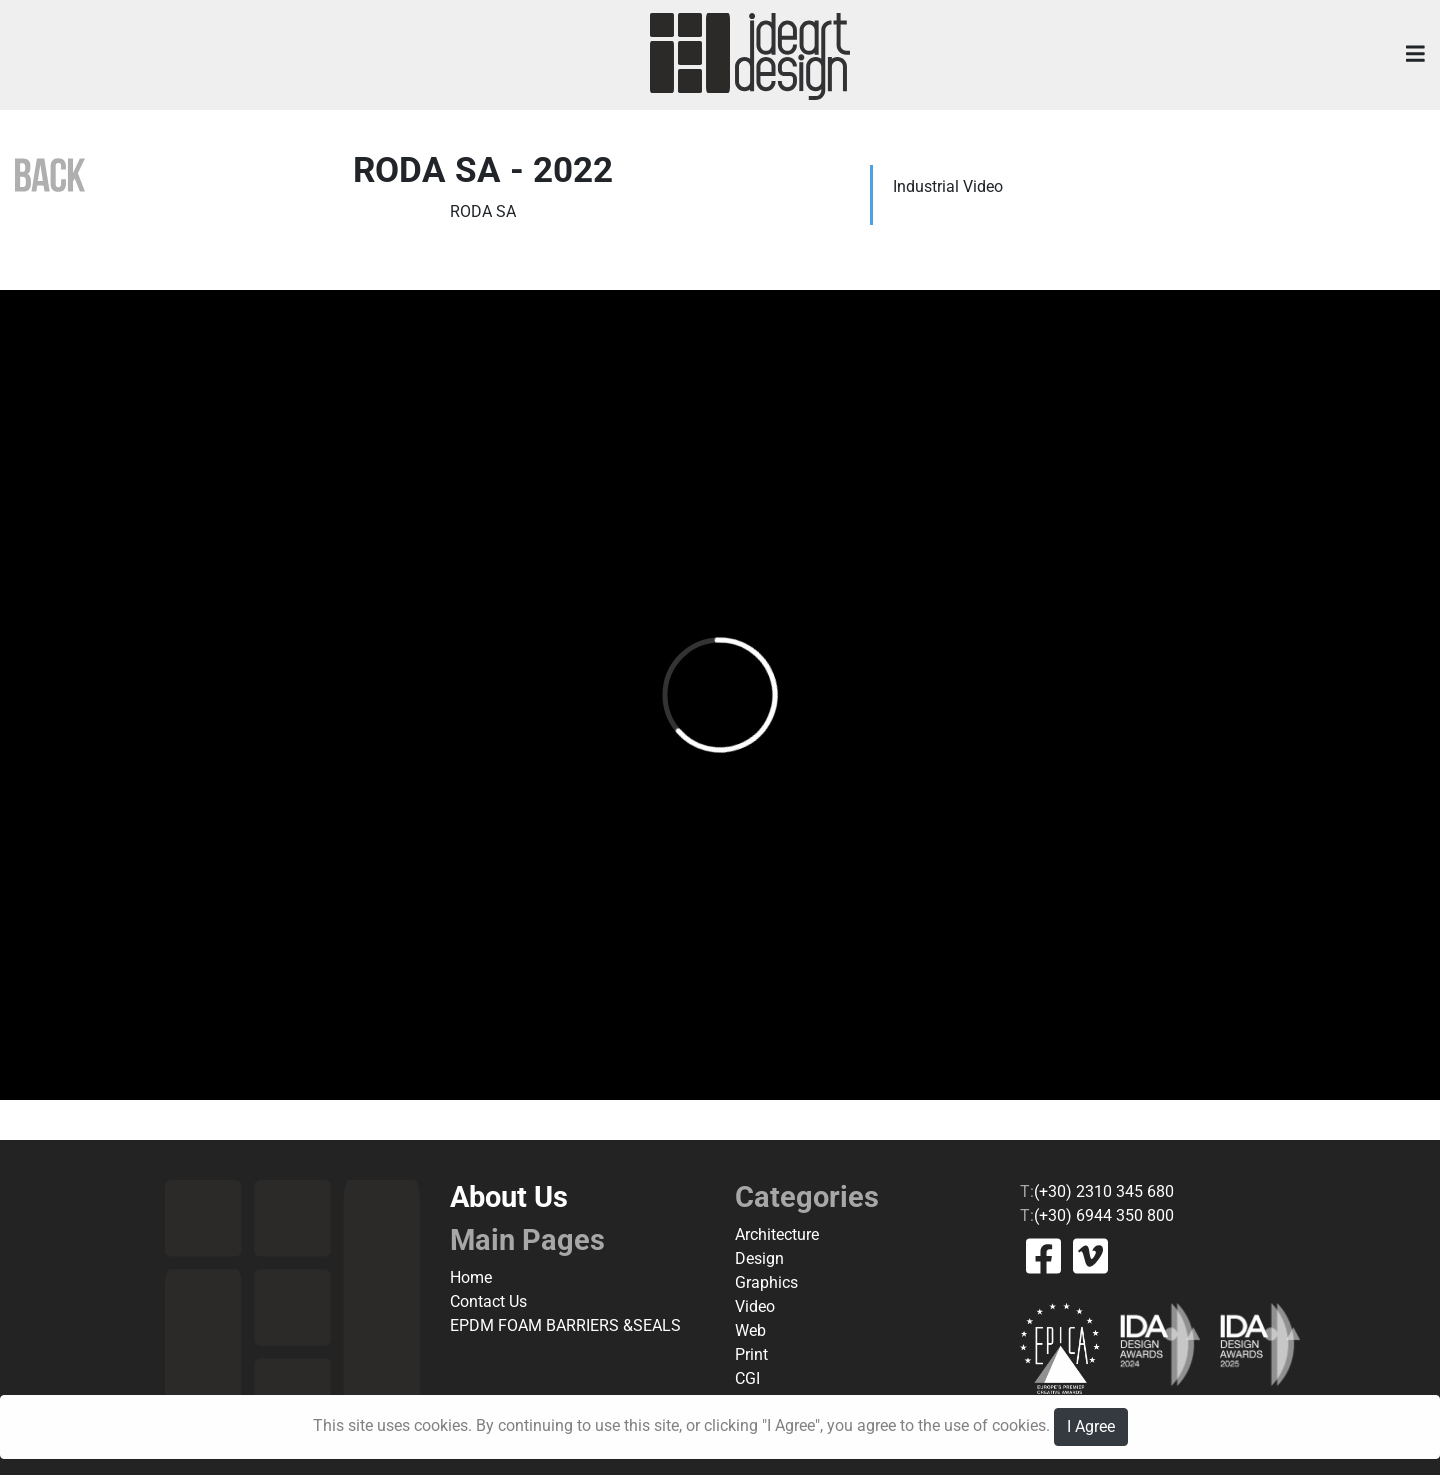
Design (759, 1258)
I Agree (1091, 1426)
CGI (747, 1378)
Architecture (777, 1234)
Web (750, 1330)
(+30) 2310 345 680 (1104, 1191)
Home (471, 1277)
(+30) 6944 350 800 (1104, 1215)
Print (751, 1354)
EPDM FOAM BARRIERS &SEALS (565, 1325)
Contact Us (488, 1301)
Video (755, 1306)
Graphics (766, 1282)
